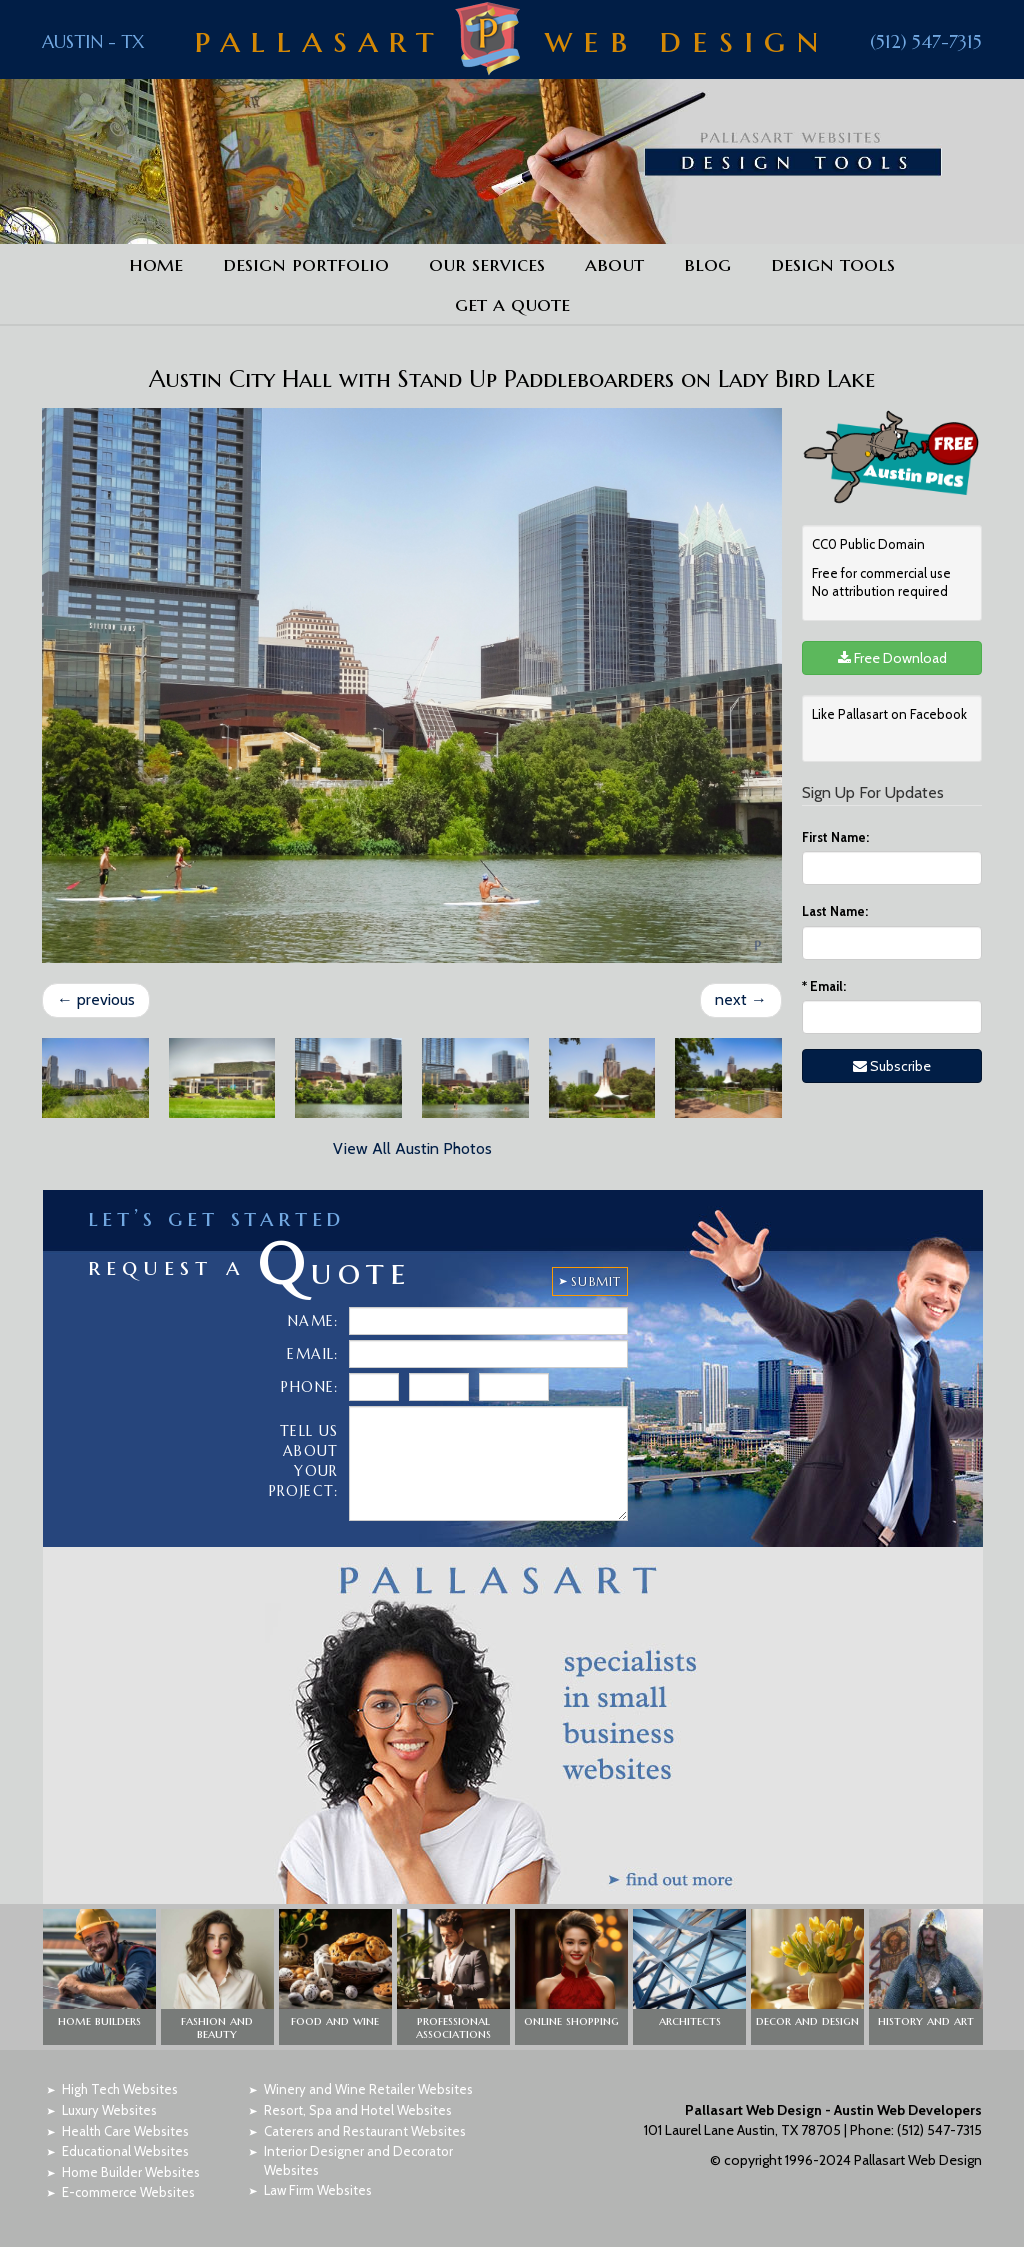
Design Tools (833, 264)
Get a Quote (512, 304)
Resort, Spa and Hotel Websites (358, 2110)
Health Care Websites (125, 2131)
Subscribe (892, 1066)
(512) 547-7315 (926, 41)
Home (156, 264)
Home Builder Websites (131, 2172)
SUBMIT (596, 1281)
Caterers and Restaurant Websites (365, 2131)
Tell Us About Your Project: (304, 1461)
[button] (99, 1977)
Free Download (892, 658)
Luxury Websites (109, 2110)
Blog (707, 264)
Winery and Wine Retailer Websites (368, 2089)
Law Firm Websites (318, 2190)
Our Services (487, 264)
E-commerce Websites (128, 2192)
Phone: (309, 1387)
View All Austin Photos (412, 1148)
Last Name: (835, 911)
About (614, 264)
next (741, 999)
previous (96, 999)
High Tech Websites (120, 2089)
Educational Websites (125, 2151)
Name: (313, 1321)
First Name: (835, 837)
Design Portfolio (306, 264)
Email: (824, 986)
